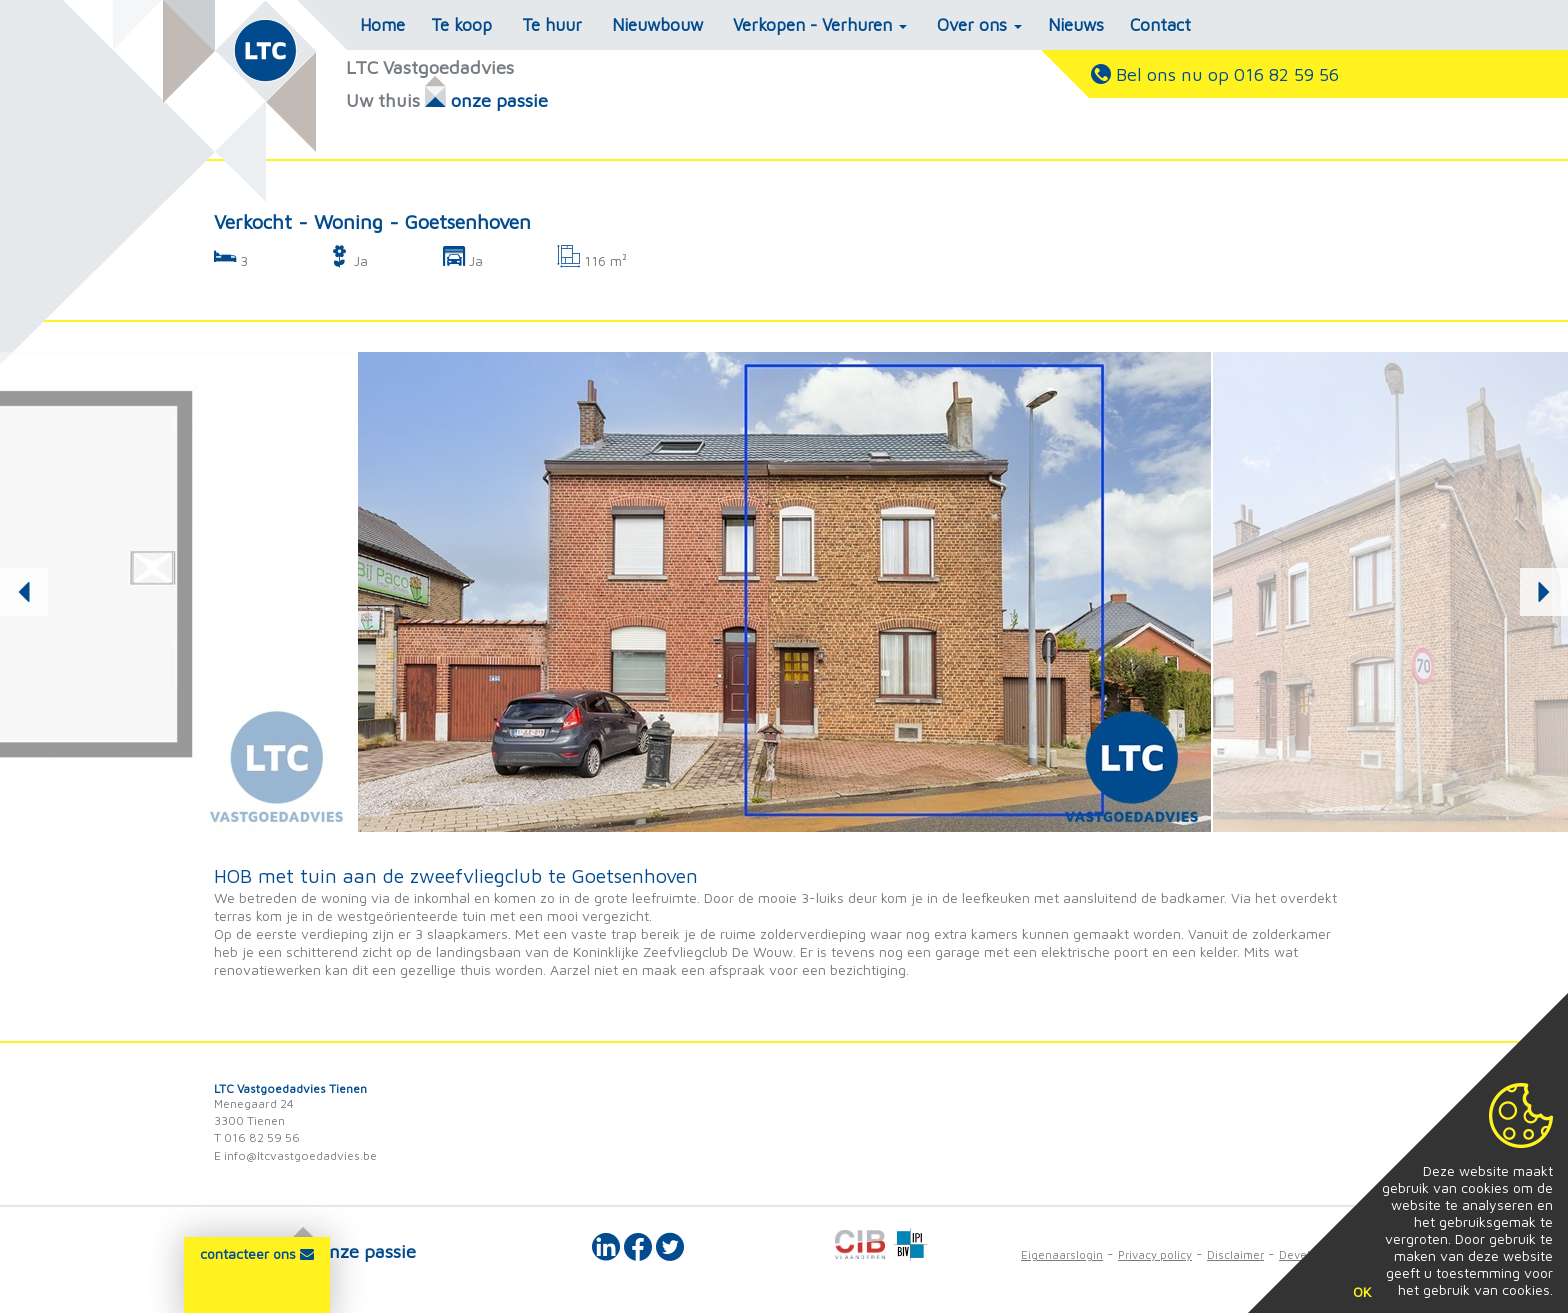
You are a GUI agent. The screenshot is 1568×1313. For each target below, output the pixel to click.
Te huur (552, 25)
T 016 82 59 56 (257, 1137)
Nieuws (1076, 25)
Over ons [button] (979, 25)
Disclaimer (1235, 1254)
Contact (1160, 25)
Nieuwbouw (657, 25)
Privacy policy (1155, 1254)
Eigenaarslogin (1062, 1254)
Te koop (461, 25)
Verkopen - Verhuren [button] (820, 25)
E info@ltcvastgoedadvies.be (295, 1155)
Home (382, 25)
